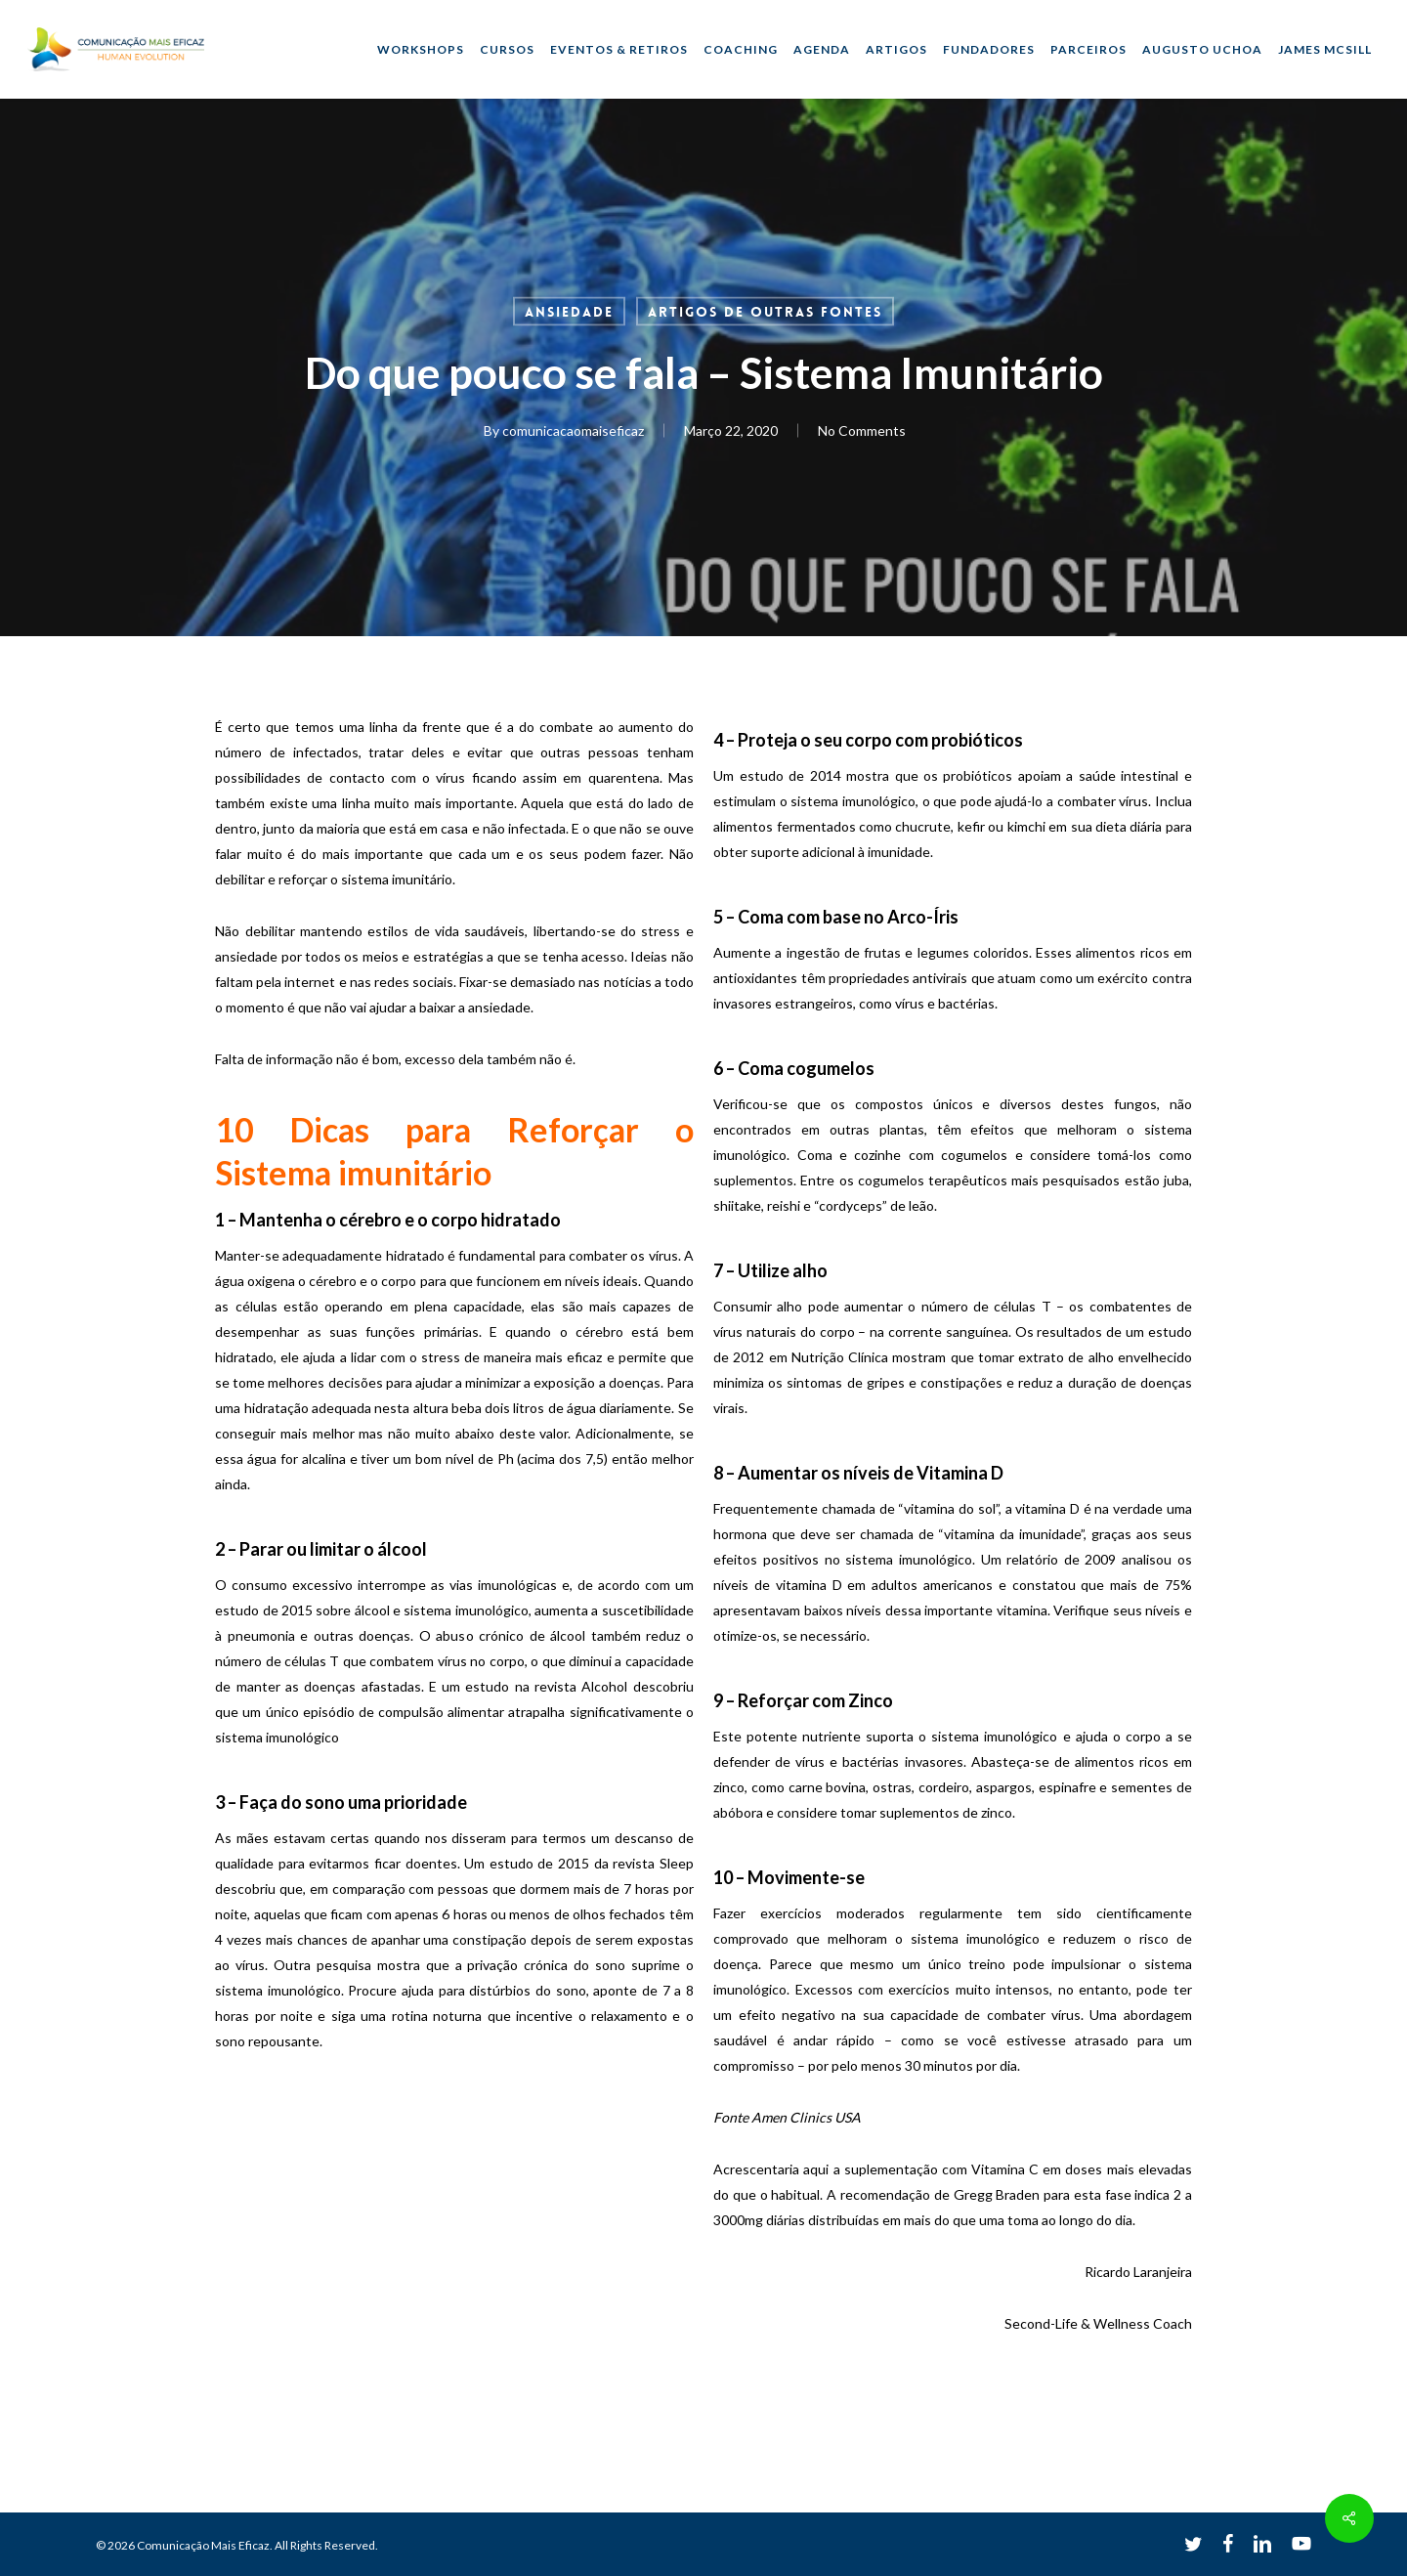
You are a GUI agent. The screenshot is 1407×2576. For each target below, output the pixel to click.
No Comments (861, 430)
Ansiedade (569, 312)
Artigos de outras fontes (765, 312)
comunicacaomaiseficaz (572, 430)
